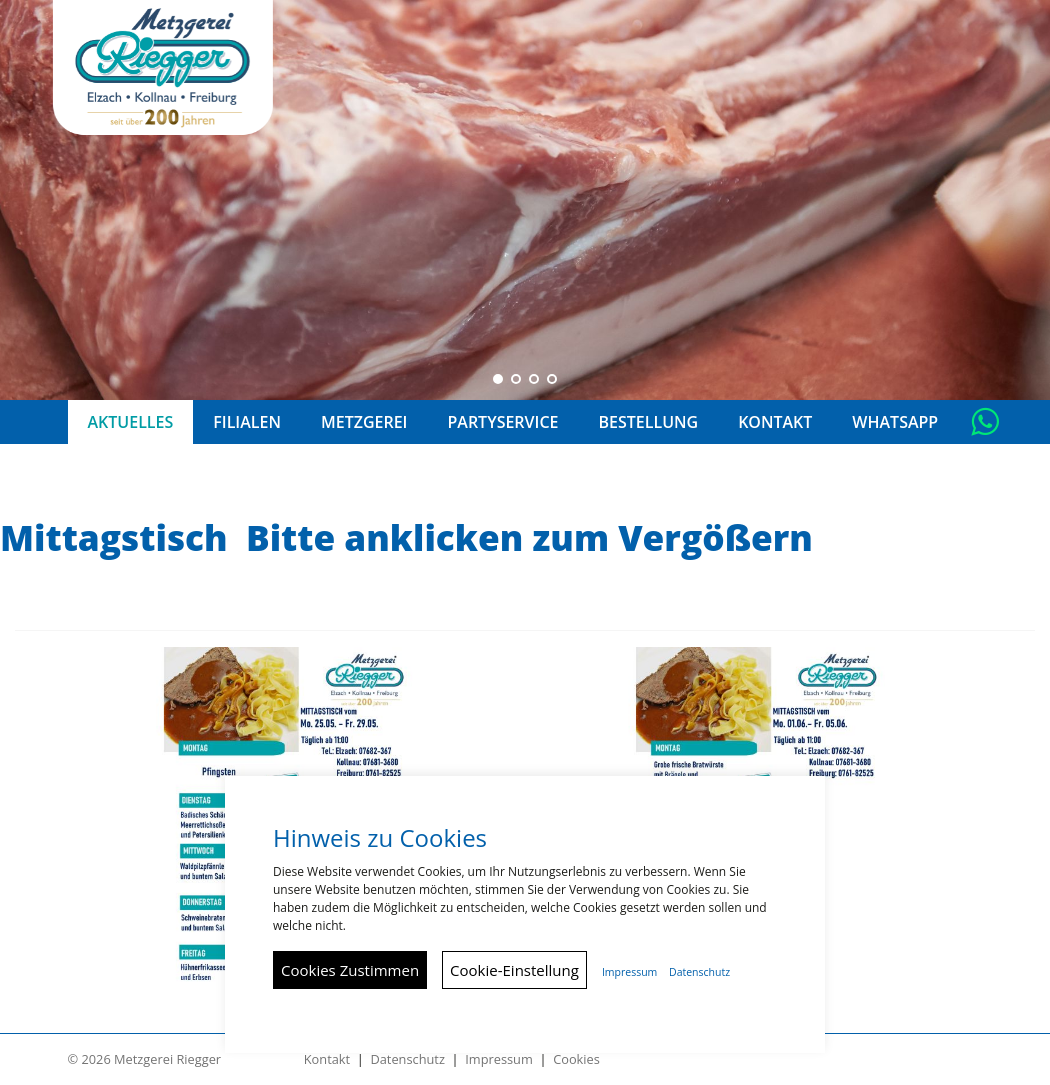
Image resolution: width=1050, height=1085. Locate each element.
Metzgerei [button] (364, 422)
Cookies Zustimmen (350, 970)
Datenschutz (407, 1059)
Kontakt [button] (775, 422)
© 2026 (145, 1059)
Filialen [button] (247, 422)
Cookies (576, 1059)
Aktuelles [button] (131, 422)
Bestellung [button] (649, 422)
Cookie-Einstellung (514, 970)
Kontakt (327, 1059)
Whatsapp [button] (895, 422)
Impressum (499, 1059)
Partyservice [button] (502, 422)
